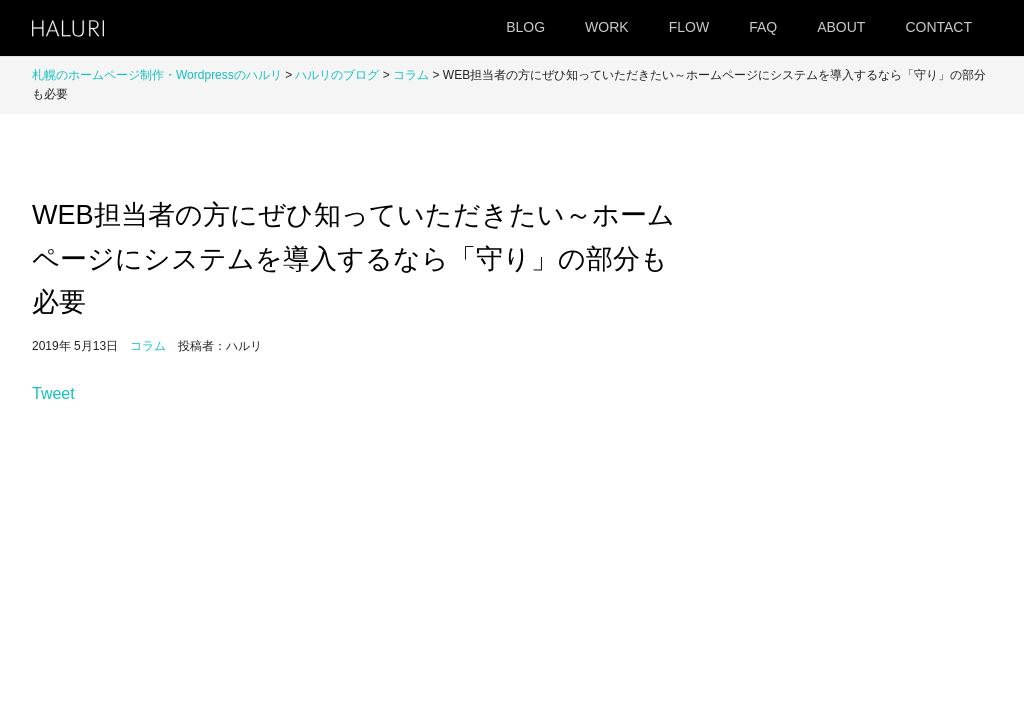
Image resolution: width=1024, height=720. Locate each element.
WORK (607, 27)
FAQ (763, 27)
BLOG (525, 27)
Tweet (53, 393)
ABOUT (841, 27)
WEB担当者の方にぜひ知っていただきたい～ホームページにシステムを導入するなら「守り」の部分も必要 (353, 258)
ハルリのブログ (337, 75)
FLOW (689, 27)
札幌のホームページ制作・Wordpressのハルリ (157, 75)
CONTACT (938, 27)
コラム (411, 75)
